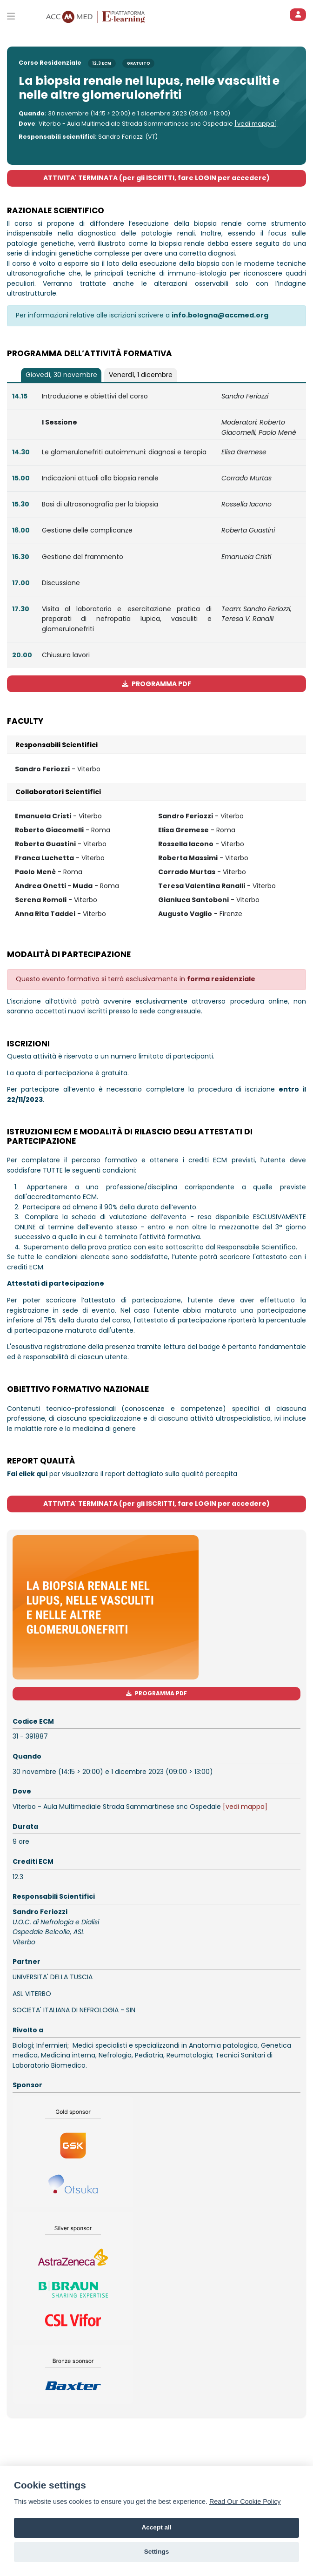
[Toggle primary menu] (11, 16)
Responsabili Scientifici (56, 744)
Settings (156, 2551)
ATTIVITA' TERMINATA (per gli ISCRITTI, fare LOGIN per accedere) (156, 177)
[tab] (61, 375)
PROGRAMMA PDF (156, 683)
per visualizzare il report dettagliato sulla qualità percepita (122, 1473)
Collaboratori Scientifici (58, 791)
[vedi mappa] (255, 124)
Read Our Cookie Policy (245, 2501)
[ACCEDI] (298, 14)
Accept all (156, 2527)
